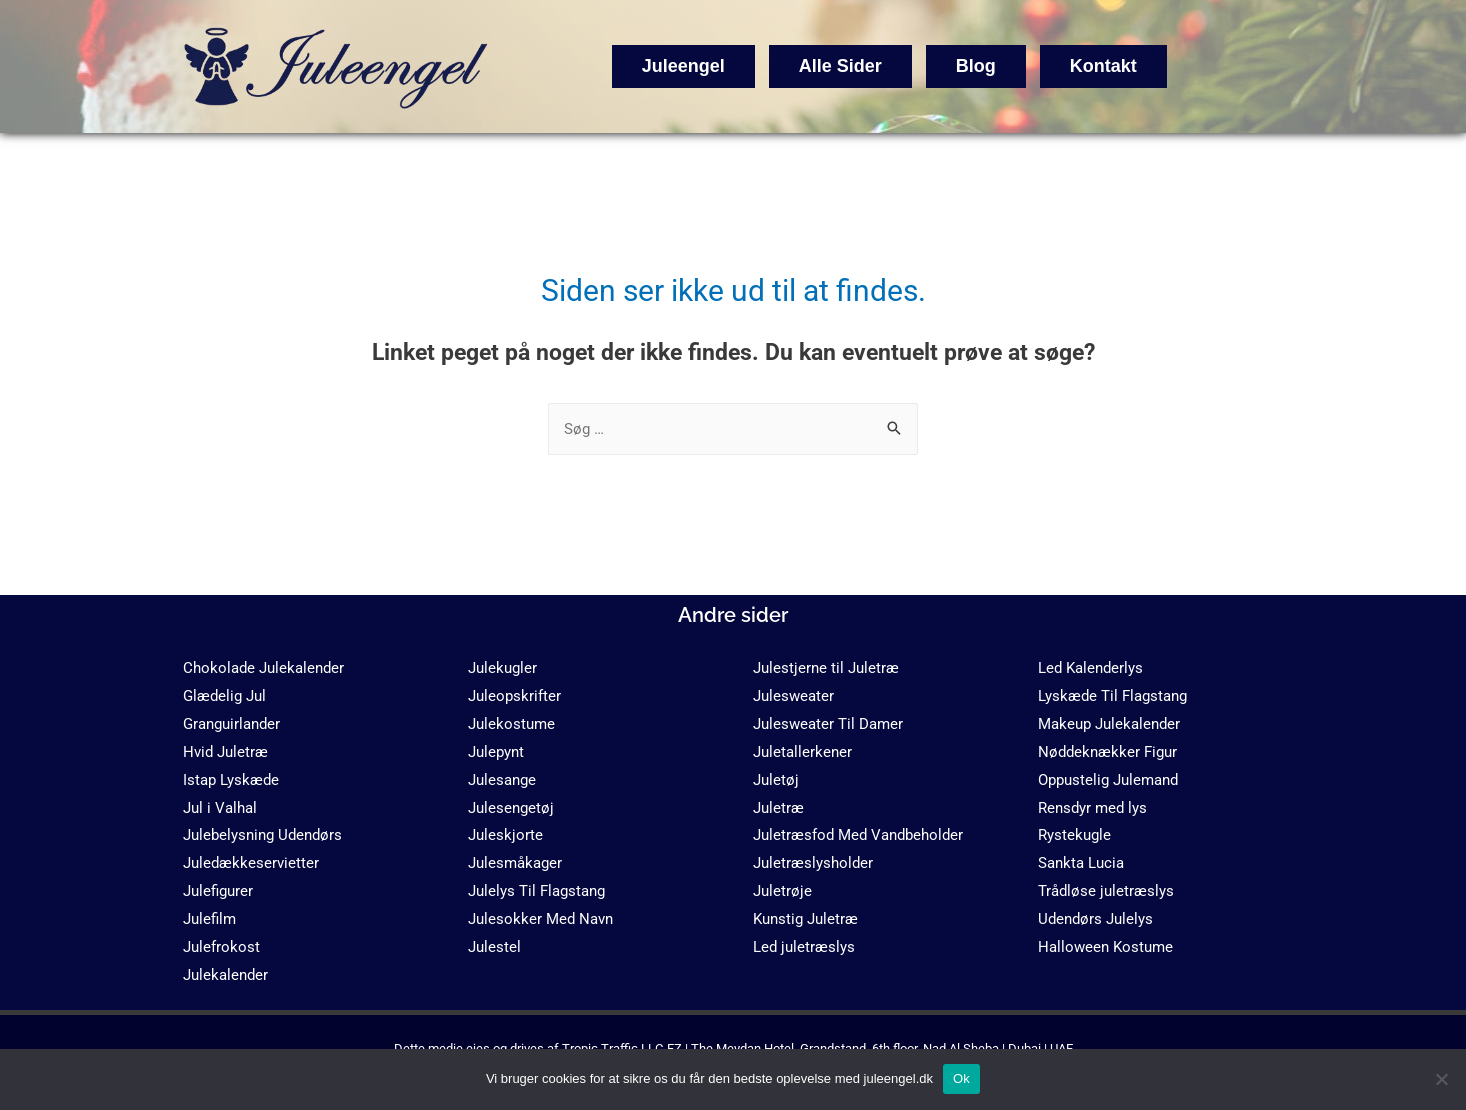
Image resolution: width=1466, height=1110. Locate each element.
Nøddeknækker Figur (1107, 752)
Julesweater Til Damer (828, 724)
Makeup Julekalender (1109, 724)
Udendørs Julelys (1095, 919)
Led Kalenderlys (1090, 668)
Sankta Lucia (1081, 863)
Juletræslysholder (813, 863)
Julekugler (502, 668)
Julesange (502, 780)
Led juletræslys (804, 947)
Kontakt (1103, 66)
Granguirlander (231, 724)
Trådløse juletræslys (1106, 891)
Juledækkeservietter (251, 863)
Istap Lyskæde (231, 780)
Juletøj (776, 780)
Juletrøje (782, 891)
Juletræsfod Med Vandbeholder (858, 835)
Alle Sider (840, 66)
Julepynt (496, 752)
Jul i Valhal (220, 808)
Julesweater (793, 696)
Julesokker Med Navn (540, 919)
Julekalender (225, 975)
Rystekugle (1074, 835)
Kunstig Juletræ (805, 919)
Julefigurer (218, 891)
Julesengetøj (511, 808)
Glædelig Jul (224, 696)
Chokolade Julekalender (263, 668)
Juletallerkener (802, 752)
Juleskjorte (505, 835)
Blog (976, 66)
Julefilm (209, 919)
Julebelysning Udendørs (262, 835)
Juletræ (778, 808)
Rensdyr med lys (1092, 808)
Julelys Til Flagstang (536, 891)
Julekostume (511, 724)
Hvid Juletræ (225, 752)
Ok (961, 1078)
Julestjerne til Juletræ (826, 668)
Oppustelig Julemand (1108, 780)
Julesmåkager (515, 863)
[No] (1441, 1079)
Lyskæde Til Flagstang (1112, 696)
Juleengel (683, 66)
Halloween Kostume (1105, 947)
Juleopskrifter (514, 696)
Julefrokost (221, 947)
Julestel (494, 947)
